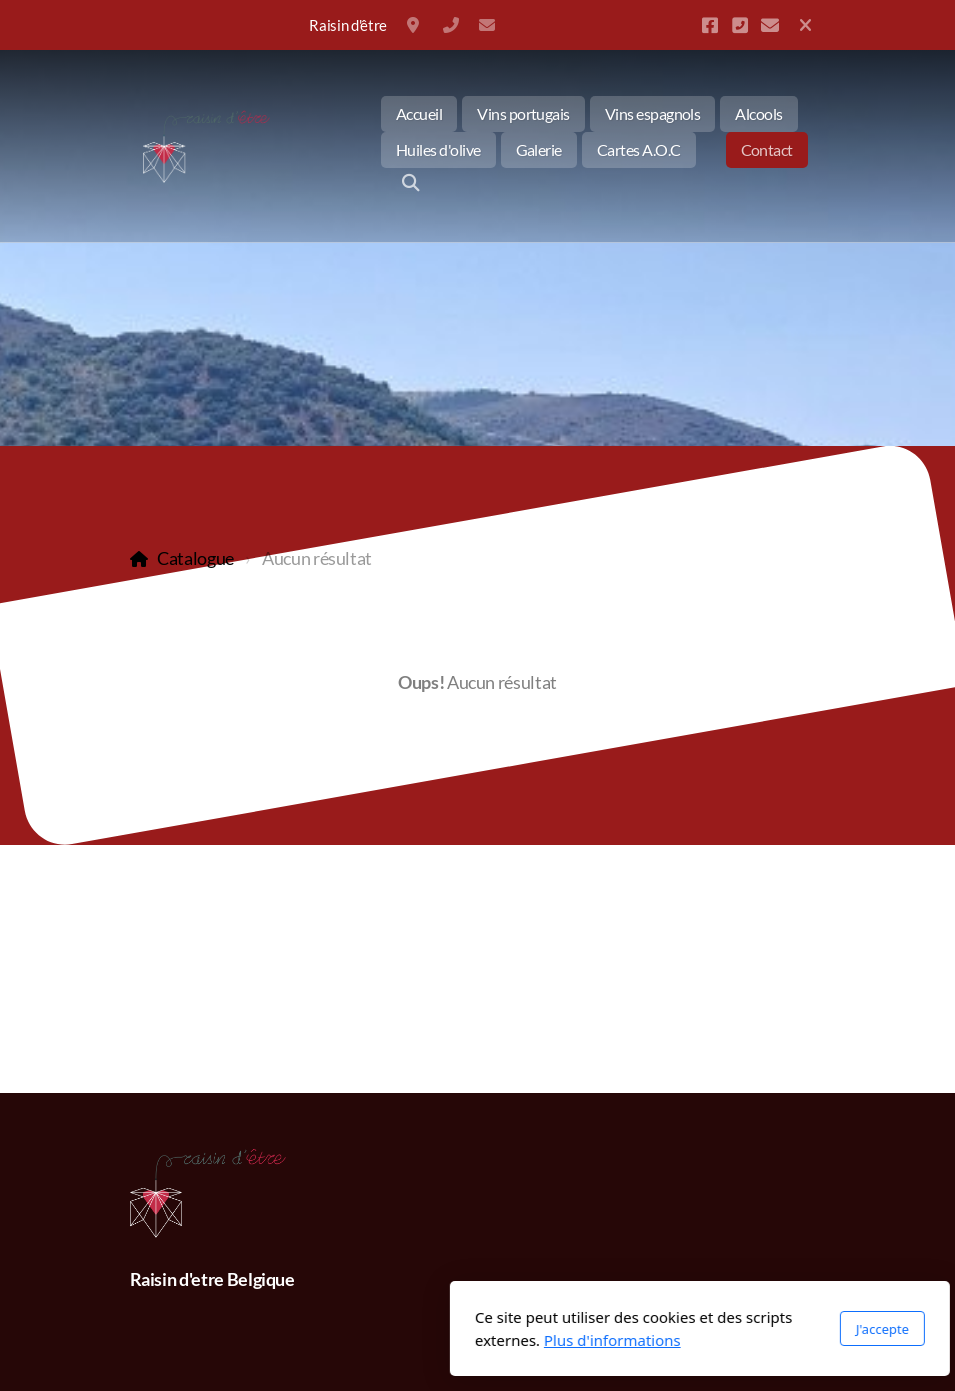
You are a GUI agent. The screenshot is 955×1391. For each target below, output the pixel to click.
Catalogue (195, 558)
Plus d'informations (390, 1340)
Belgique (415, 25)
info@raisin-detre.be (487, 25)
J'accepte (659, 1329)
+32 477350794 (451, 25)
